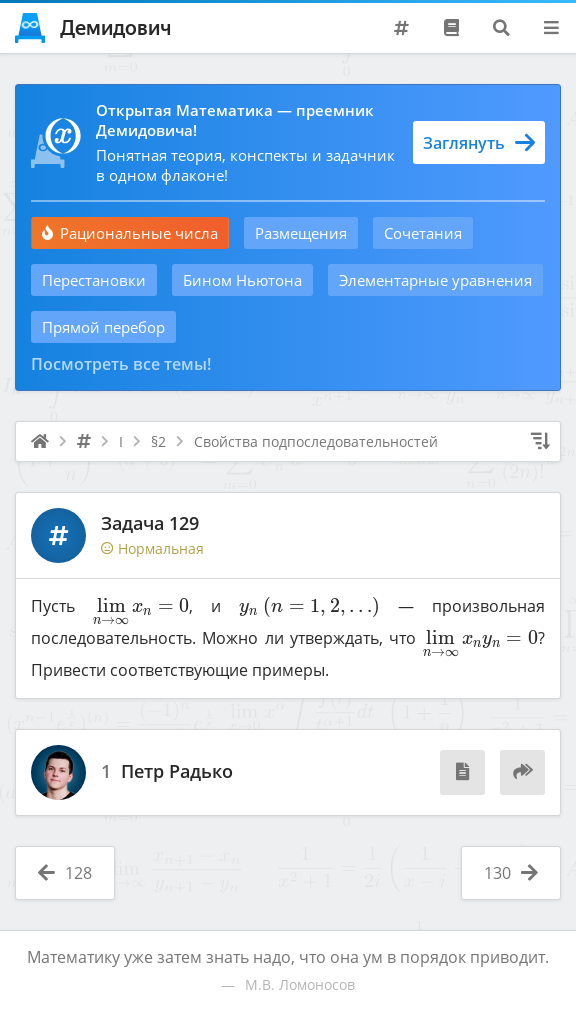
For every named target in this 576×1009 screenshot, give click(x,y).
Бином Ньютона (242, 280)
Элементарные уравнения (435, 280)
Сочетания (423, 233)
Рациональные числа (130, 233)
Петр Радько (177, 772)
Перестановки (94, 280)
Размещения (301, 233)
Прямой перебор (103, 327)
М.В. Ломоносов (300, 984)
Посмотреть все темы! (121, 364)
